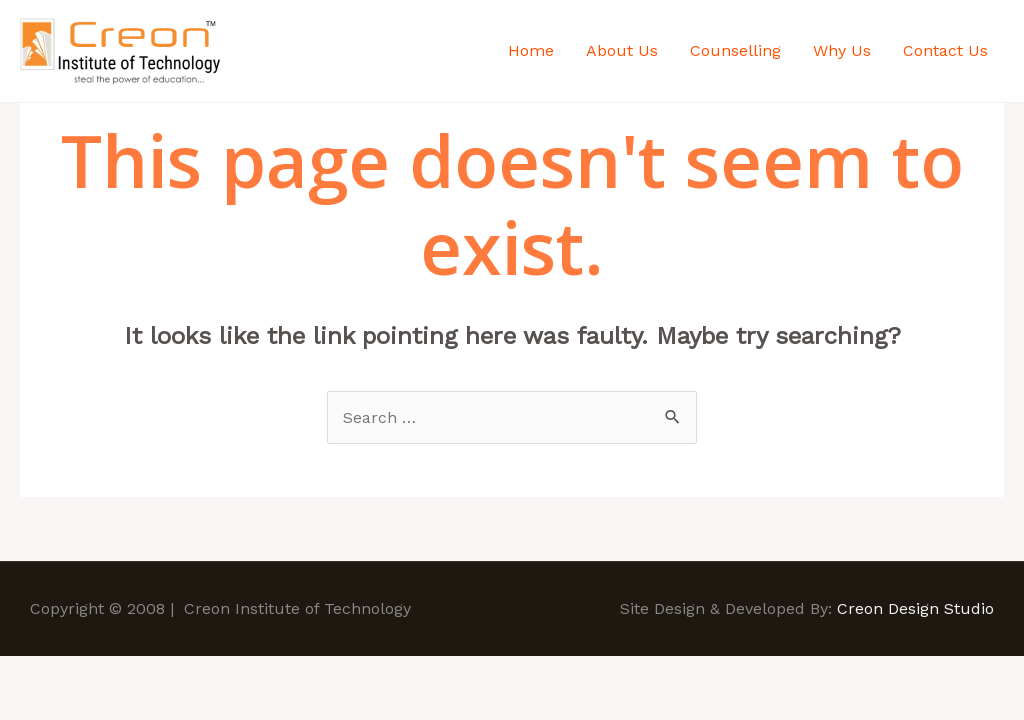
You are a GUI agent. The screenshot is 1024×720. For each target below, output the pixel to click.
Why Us (842, 50)
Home (531, 50)
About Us (622, 50)
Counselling (735, 50)
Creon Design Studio (915, 608)
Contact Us (945, 50)
